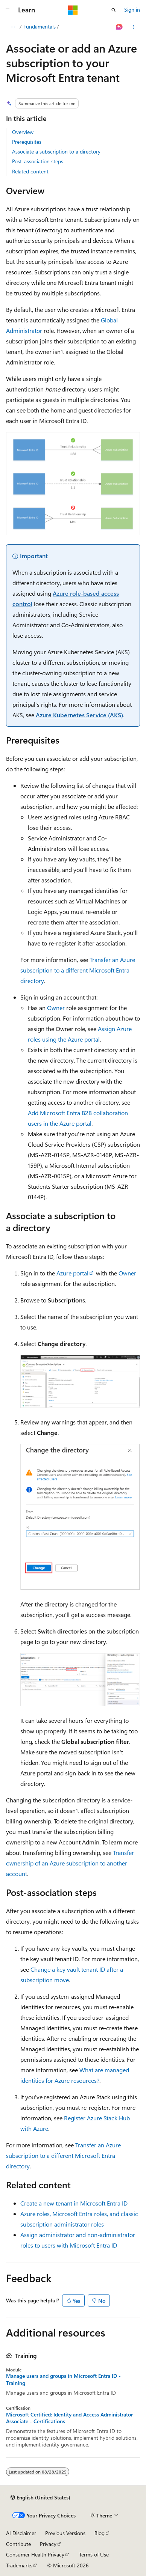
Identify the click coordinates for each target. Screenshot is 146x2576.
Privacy (48, 2543)
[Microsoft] (73, 10)
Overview (22, 131)
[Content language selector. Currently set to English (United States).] (40, 2498)
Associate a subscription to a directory (56, 151)
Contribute (18, 2543)
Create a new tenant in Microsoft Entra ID (74, 2203)
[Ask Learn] (119, 27)
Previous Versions (65, 2533)
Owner (56, 1008)
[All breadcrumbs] (12, 27)
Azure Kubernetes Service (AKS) (79, 715)
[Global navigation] (7, 10)
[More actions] (133, 27)
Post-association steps (37, 161)
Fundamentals (39, 26)
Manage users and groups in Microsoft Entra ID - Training (63, 2379)
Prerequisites (26, 141)
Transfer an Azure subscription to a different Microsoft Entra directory (77, 970)
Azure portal (72, 1273)
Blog (99, 2533)
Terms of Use (94, 2554)
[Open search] (113, 10)
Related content (30, 171)
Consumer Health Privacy (35, 2554)
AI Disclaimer (21, 2533)
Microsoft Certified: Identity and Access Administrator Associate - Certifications (69, 2418)
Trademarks (19, 2565)
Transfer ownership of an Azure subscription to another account (70, 1863)
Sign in (132, 9)
